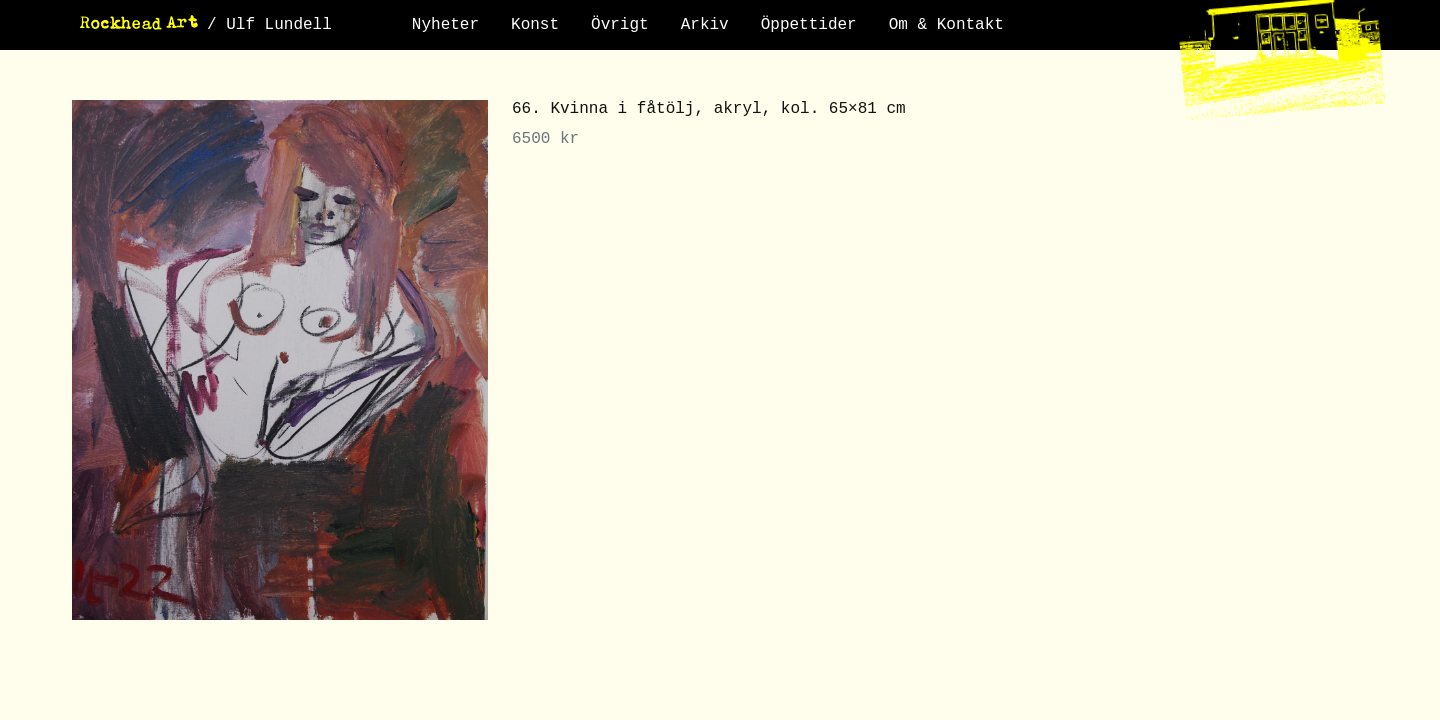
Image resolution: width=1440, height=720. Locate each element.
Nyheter (445, 25)
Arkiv (705, 25)
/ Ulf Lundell (269, 25)
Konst (535, 25)
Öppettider (809, 25)
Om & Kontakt (946, 25)
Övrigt (620, 25)
